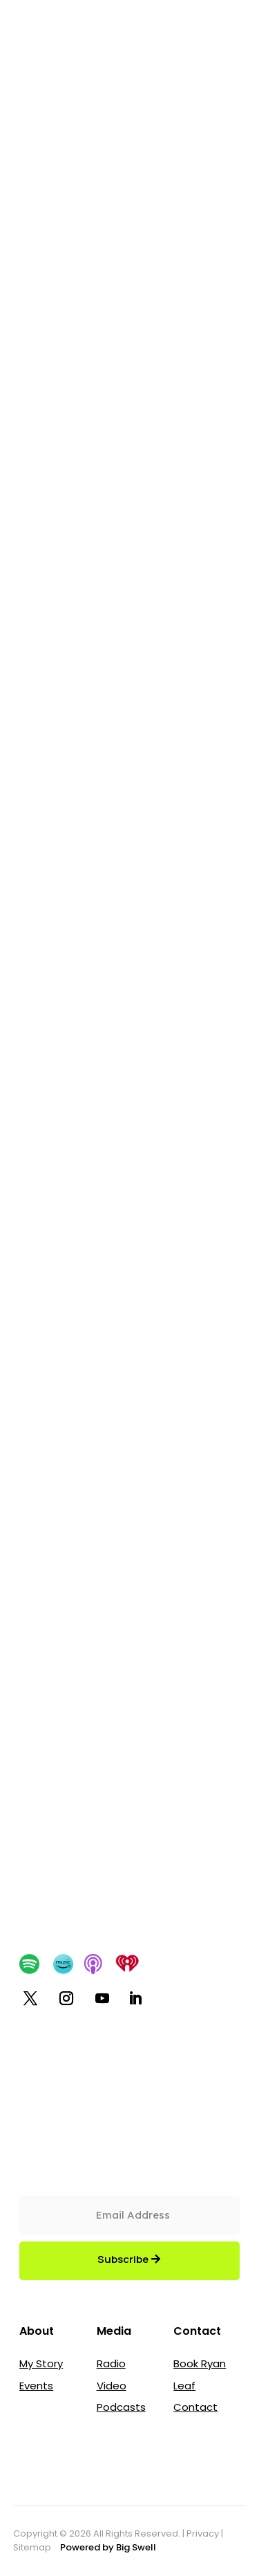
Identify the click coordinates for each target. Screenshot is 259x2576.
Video (111, 2385)
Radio (111, 2363)
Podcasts (121, 2407)
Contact (195, 2407)
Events (36, 2385)
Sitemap (33, 2547)
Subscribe (122, 2259)
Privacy (202, 2533)
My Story (41, 2363)
